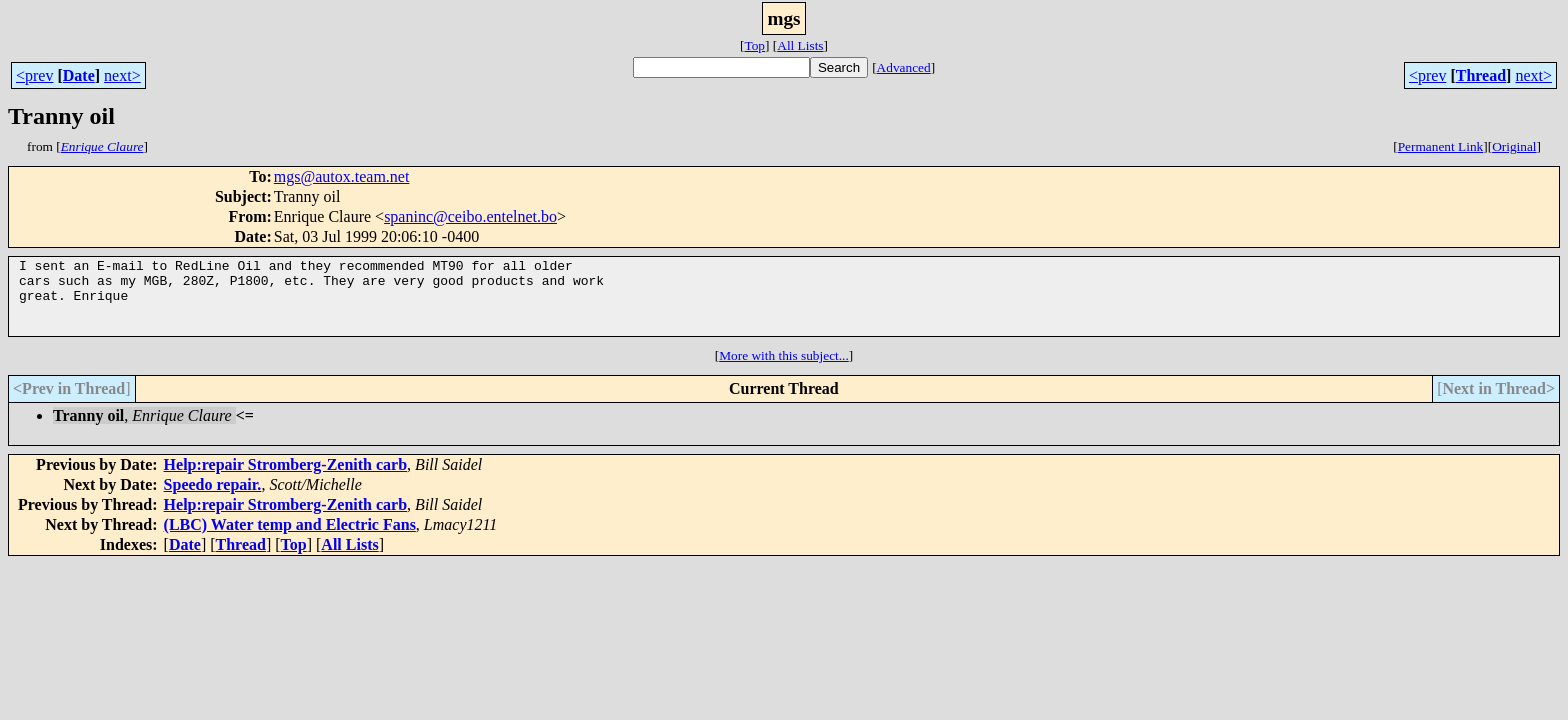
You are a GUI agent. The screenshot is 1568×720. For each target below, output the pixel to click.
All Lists (800, 45)
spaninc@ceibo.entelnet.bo (470, 216)
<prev (34, 75)
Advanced (904, 67)
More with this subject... (784, 370)
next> (122, 75)
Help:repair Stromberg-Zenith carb (286, 479)
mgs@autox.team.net (342, 176)
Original (1514, 146)
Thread (1481, 75)
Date (79, 75)
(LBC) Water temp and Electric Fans (290, 539)
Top (754, 45)
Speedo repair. (213, 499)
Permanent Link (1441, 146)
